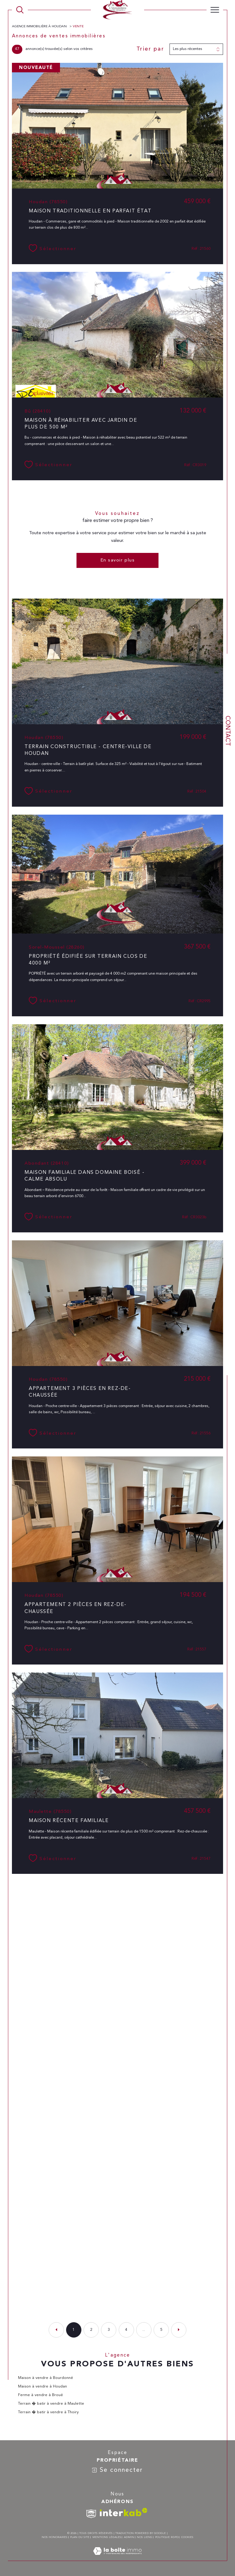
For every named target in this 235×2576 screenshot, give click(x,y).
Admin (129, 2537)
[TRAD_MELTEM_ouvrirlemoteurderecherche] (20, 10)
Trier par (150, 49)
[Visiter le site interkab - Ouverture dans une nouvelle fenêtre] (123, 2512)
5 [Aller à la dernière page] (161, 2330)
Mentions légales (106, 2537)
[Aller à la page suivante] (178, 2330)
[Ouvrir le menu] (215, 10)
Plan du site (79, 2537)
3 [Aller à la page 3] (109, 2330)
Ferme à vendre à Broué (40, 2395)
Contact (227, 731)
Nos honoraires (54, 2537)
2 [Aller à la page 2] (91, 2330)
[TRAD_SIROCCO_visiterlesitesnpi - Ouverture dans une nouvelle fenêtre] (91, 2513)
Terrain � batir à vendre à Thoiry (48, 2412)
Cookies (187, 2537)
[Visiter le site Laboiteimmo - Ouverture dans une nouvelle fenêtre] (117, 2558)
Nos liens (144, 2537)
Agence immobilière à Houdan (40, 26)
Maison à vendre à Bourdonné (45, 2378)
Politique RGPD (166, 2537)
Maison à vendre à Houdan (42, 2386)
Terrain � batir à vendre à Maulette (51, 2404)
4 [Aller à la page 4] (126, 2330)
